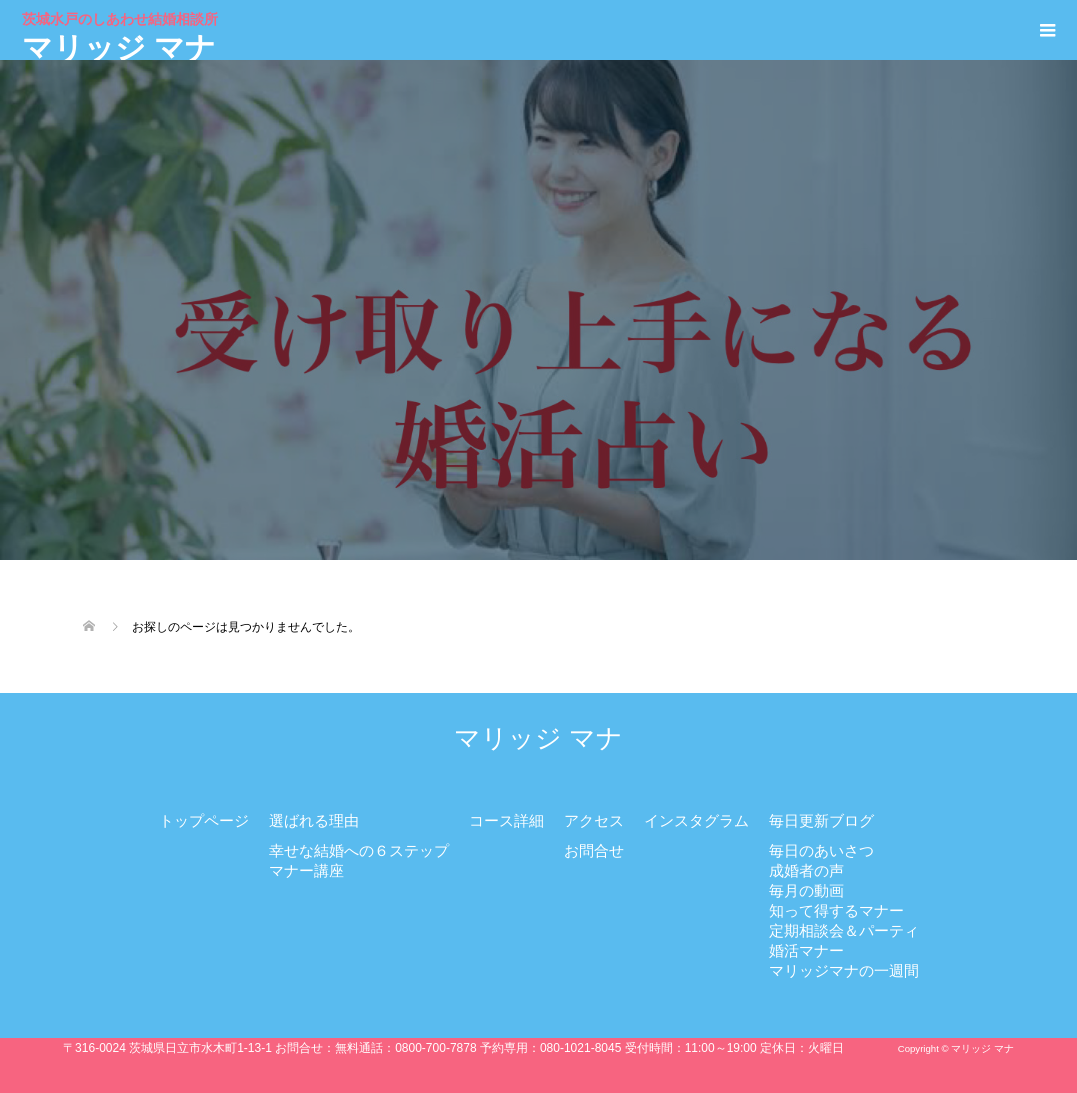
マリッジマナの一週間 (844, 970)
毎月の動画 (806, 890)
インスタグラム (696, 820)
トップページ (204, 820)
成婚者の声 (806, 870)
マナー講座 (306, 870)
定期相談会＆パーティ (844, 930)
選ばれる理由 (314, 820)
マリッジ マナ (122, 35)
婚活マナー (806, 950)
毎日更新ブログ (821, 820)
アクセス (594, 820)
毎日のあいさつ (821, 850)
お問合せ (594, 850)
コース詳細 (506, 820)
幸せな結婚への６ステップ (359, 850)
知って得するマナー (836, 910)
